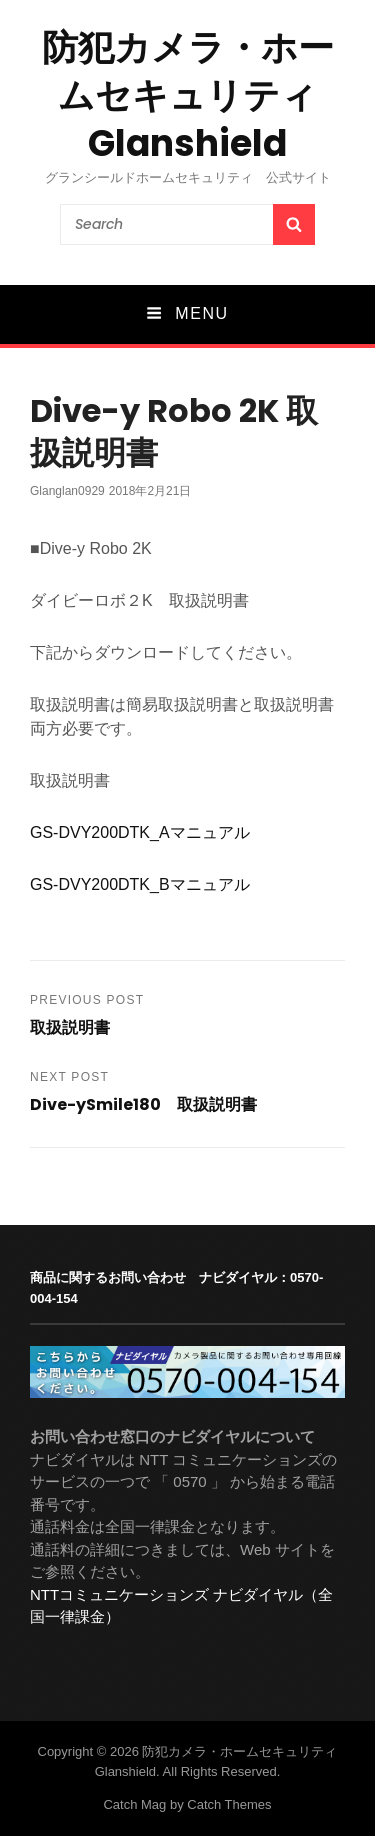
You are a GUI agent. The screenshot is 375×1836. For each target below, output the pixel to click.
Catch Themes (229, 1804)
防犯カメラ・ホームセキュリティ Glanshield (188, 95)
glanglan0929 (67, 491)
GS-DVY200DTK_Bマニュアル (140, 884)
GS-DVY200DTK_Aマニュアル (140, 832)
